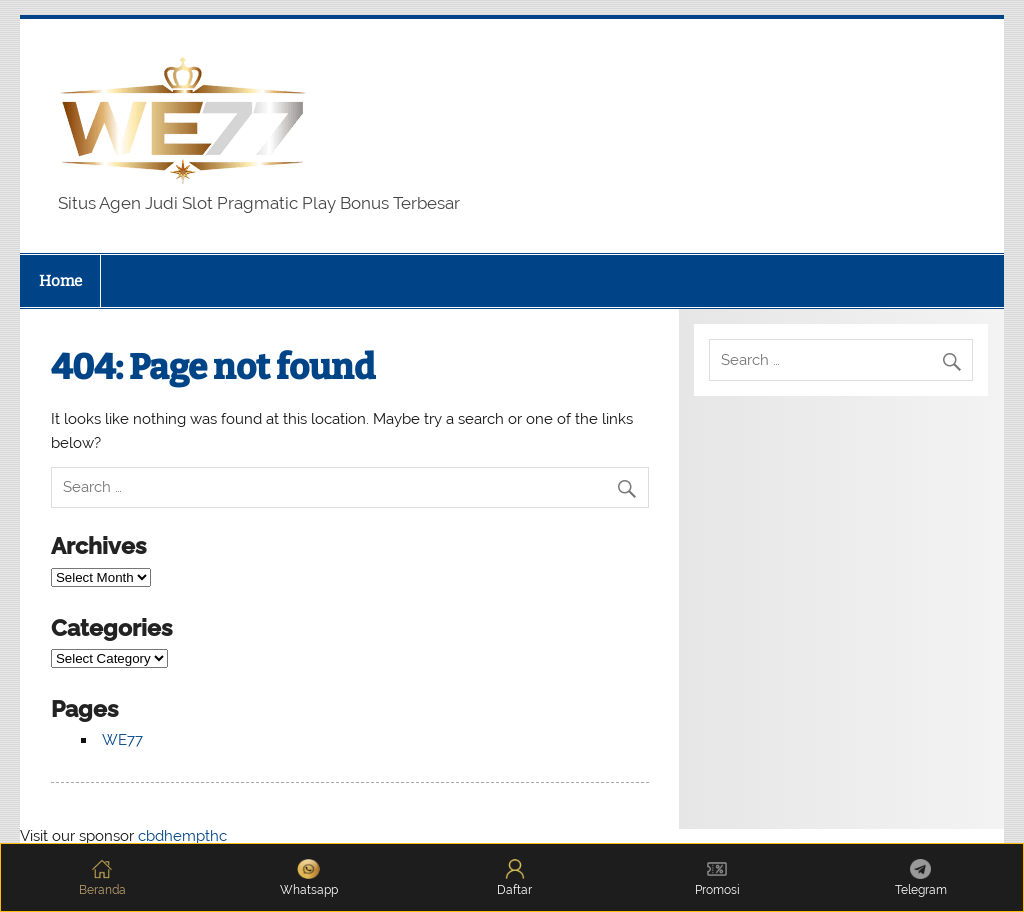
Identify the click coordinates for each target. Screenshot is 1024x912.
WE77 (122, 740)
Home (60, 281)
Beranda (102, 878)
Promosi (717, 878)
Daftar (514, 878)
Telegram (921, 878)
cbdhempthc (182, 836)
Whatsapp (309, 878)
